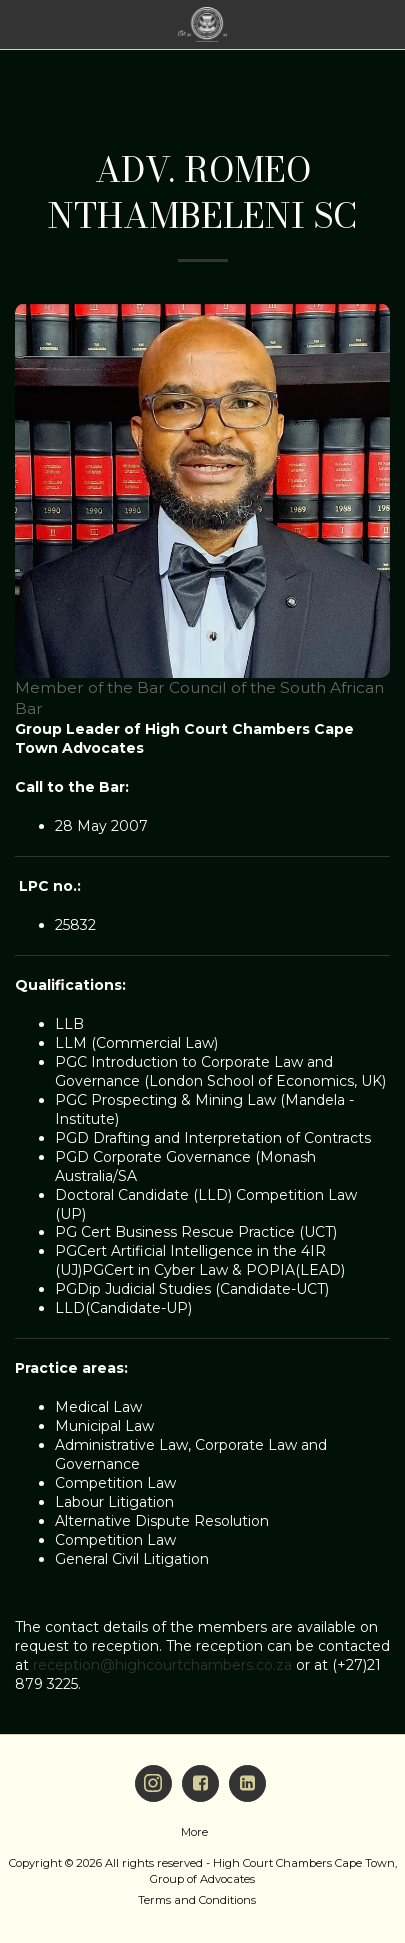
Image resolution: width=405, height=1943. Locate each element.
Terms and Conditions (197, 1900)
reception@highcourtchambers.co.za (162, 1665)
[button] (22, 24)
